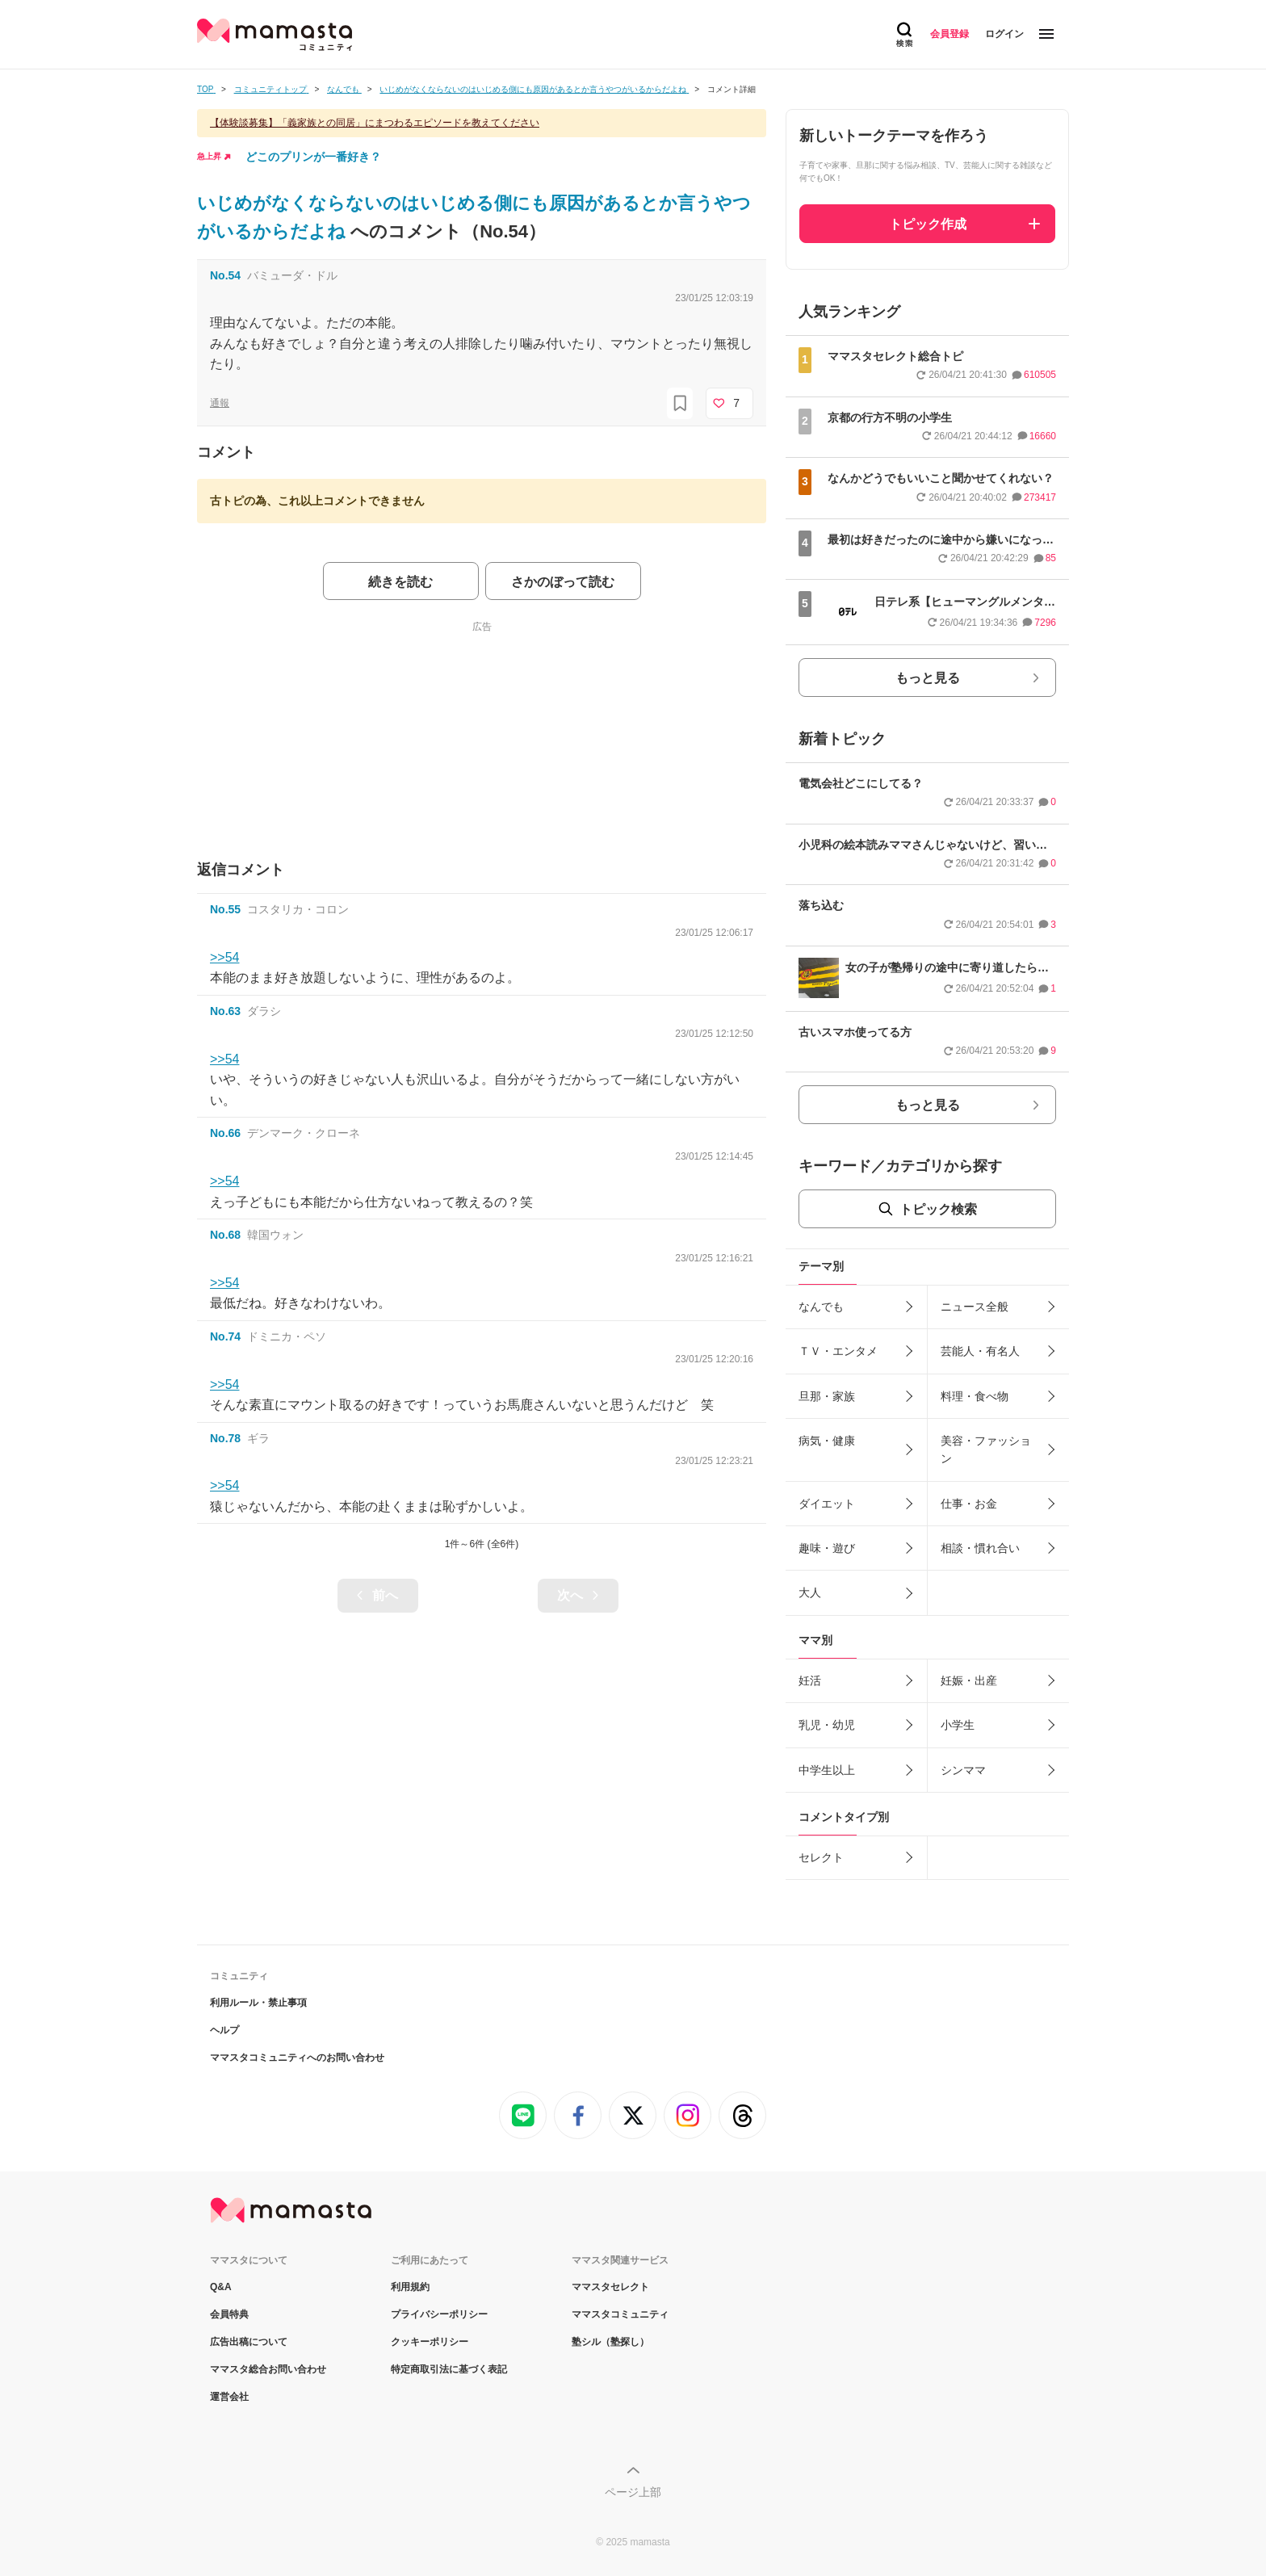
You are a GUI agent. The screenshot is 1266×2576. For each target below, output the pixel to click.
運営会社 (229, 2397)
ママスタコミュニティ (620, 2314)
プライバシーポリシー (439, 2314)
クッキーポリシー (429, 2342)
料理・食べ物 (974, 1396)
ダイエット (827, 1503)
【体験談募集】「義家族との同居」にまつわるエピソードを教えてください (374, 122)
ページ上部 (633, 2492)
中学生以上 (827, 1770)
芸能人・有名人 (980, 1351)
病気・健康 (827, 1440)
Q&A (221, 2287)
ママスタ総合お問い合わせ (268, 2369)
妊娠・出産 (969, 1680)
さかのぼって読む (562, 582)
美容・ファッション (986, 1449)
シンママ (963, 1770)
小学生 (958, 1724)
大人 (810, 1592)
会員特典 (229, 2314)
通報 (219, 403)
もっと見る (927, 678)
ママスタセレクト (610, 2287)
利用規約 (410, 2287)
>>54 (224, 957)
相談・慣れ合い (980, 1548)
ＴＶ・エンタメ (838, 1351)
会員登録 (949, 34)
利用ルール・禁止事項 (258, 2003)
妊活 (810, 1680)
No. (225, 275)
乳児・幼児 (827, 1724)
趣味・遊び (827, 1548)
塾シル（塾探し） (610, 2342)
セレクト (821, 1857)
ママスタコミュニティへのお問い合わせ (297, 2057)
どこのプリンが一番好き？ (313, 156)
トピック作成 (927, 224)
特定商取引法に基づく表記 (449, 2369)
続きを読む (400, 582)
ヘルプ (224, 2030)
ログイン (1004, 34)
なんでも (821, 1306)
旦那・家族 (827, 1396)
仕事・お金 (969, 1503)
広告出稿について (248, 2342)
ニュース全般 (974, 1306)
